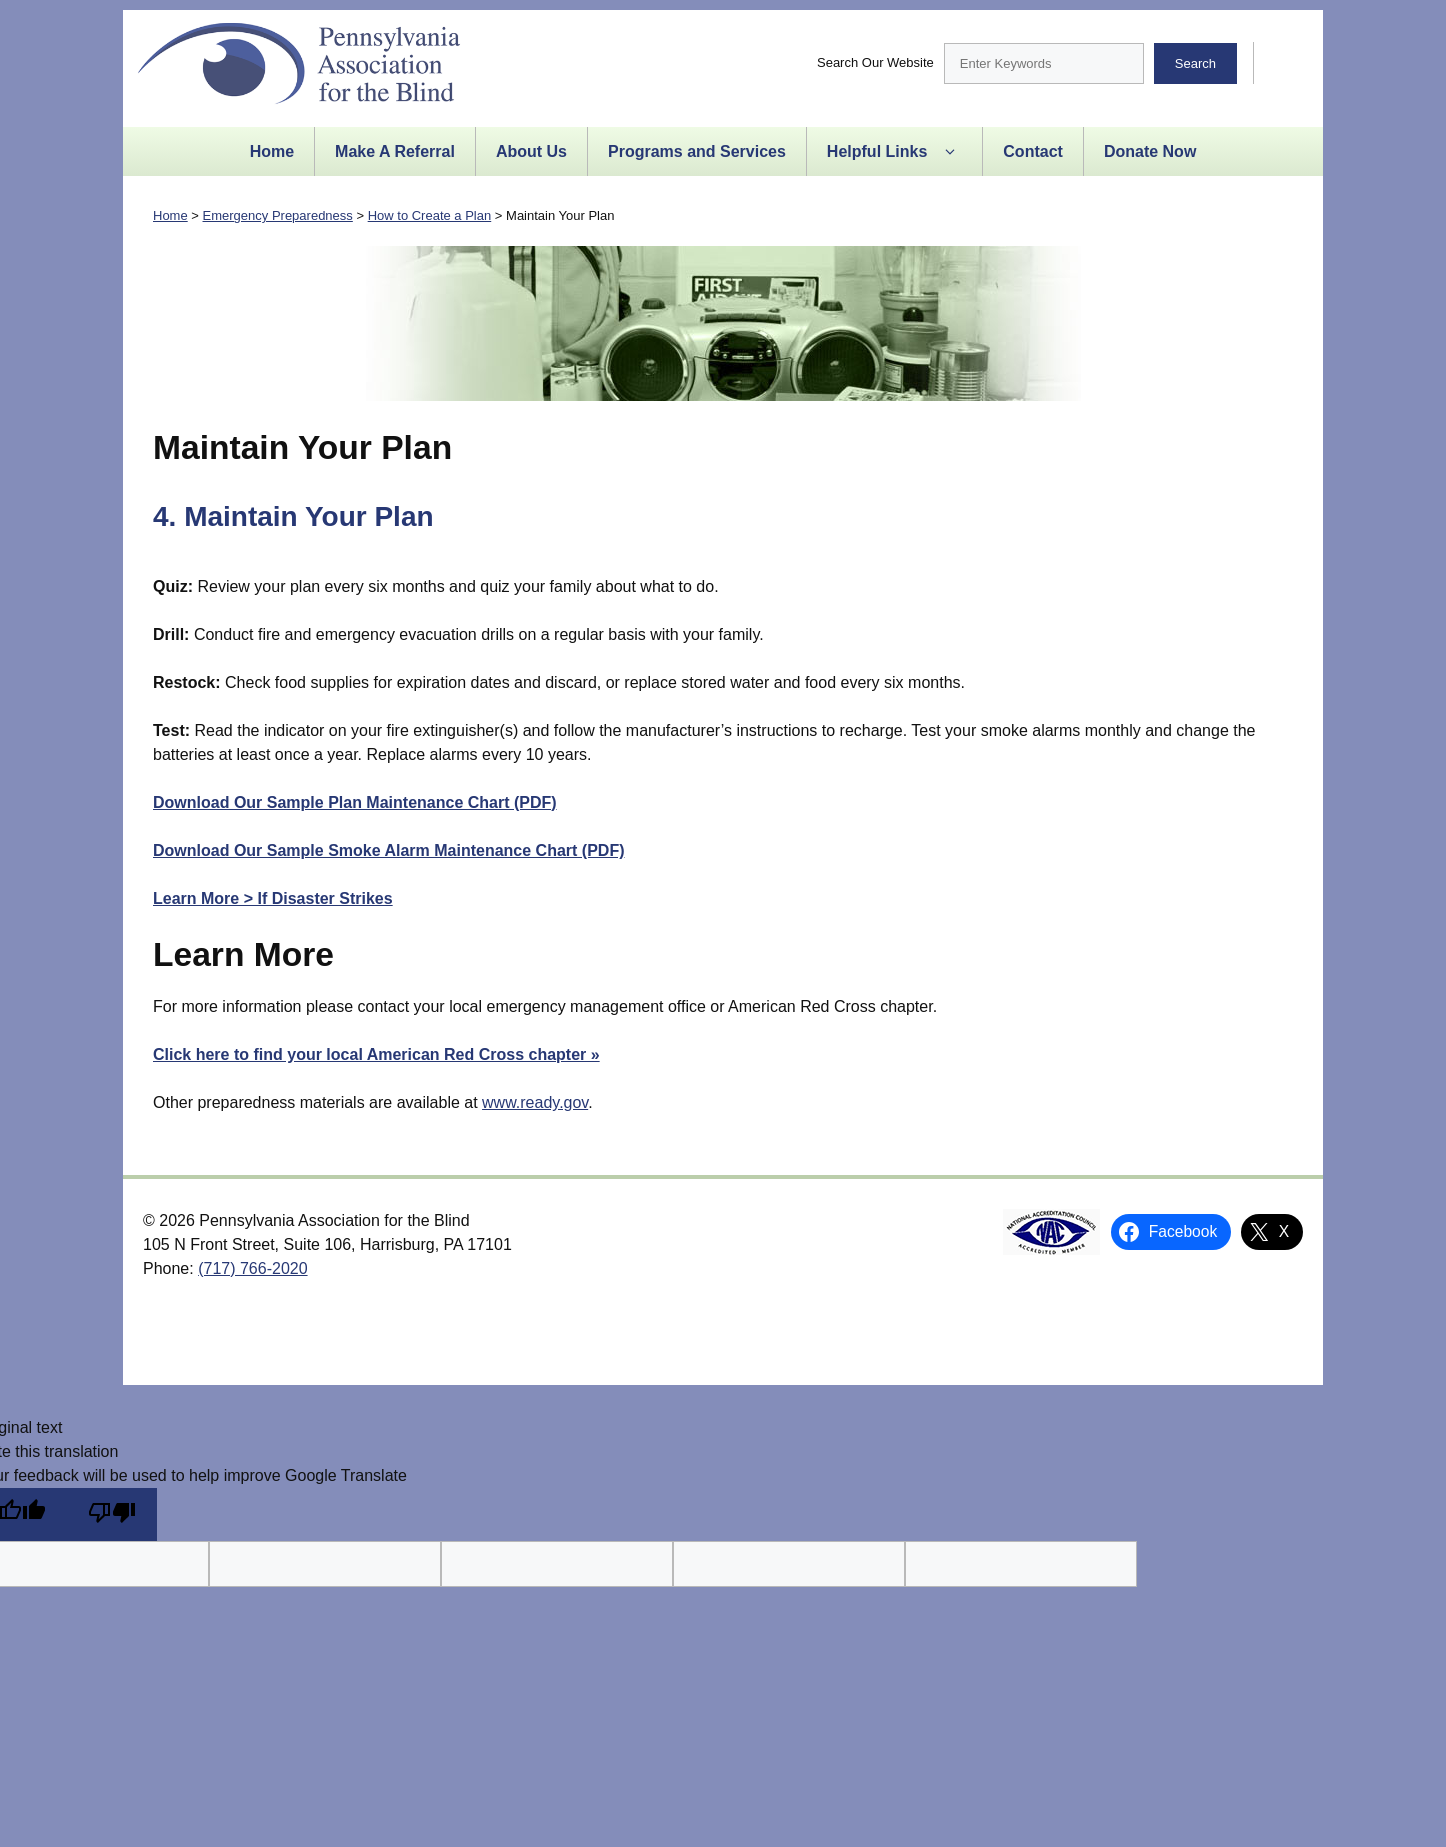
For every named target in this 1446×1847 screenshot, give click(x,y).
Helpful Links (894, 152)
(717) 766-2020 (252, 1268)
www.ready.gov (535, 1102)
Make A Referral (395, 151)
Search (1195, 63)
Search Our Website (875, 62)
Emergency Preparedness (278, 215)
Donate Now (1150, 151)
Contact (1033, 151)
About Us (531, 151)
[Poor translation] (112, 1514)
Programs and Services (697, 151)
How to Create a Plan (430, 215)
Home (272, 151)
